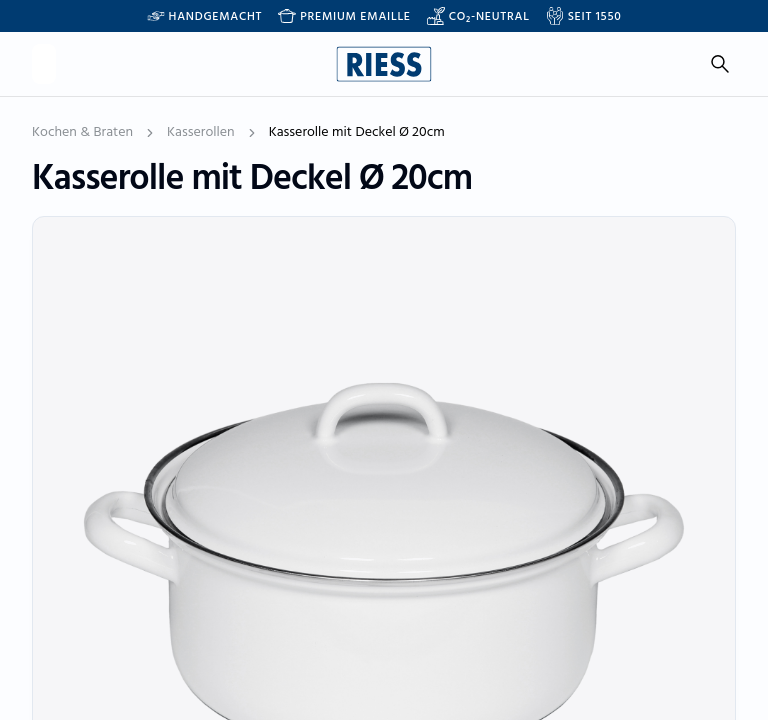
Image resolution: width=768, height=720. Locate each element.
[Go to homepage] (384, 64)
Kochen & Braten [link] (82, 133)
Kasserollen (201, 133)
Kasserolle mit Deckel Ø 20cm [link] (357, 133)
